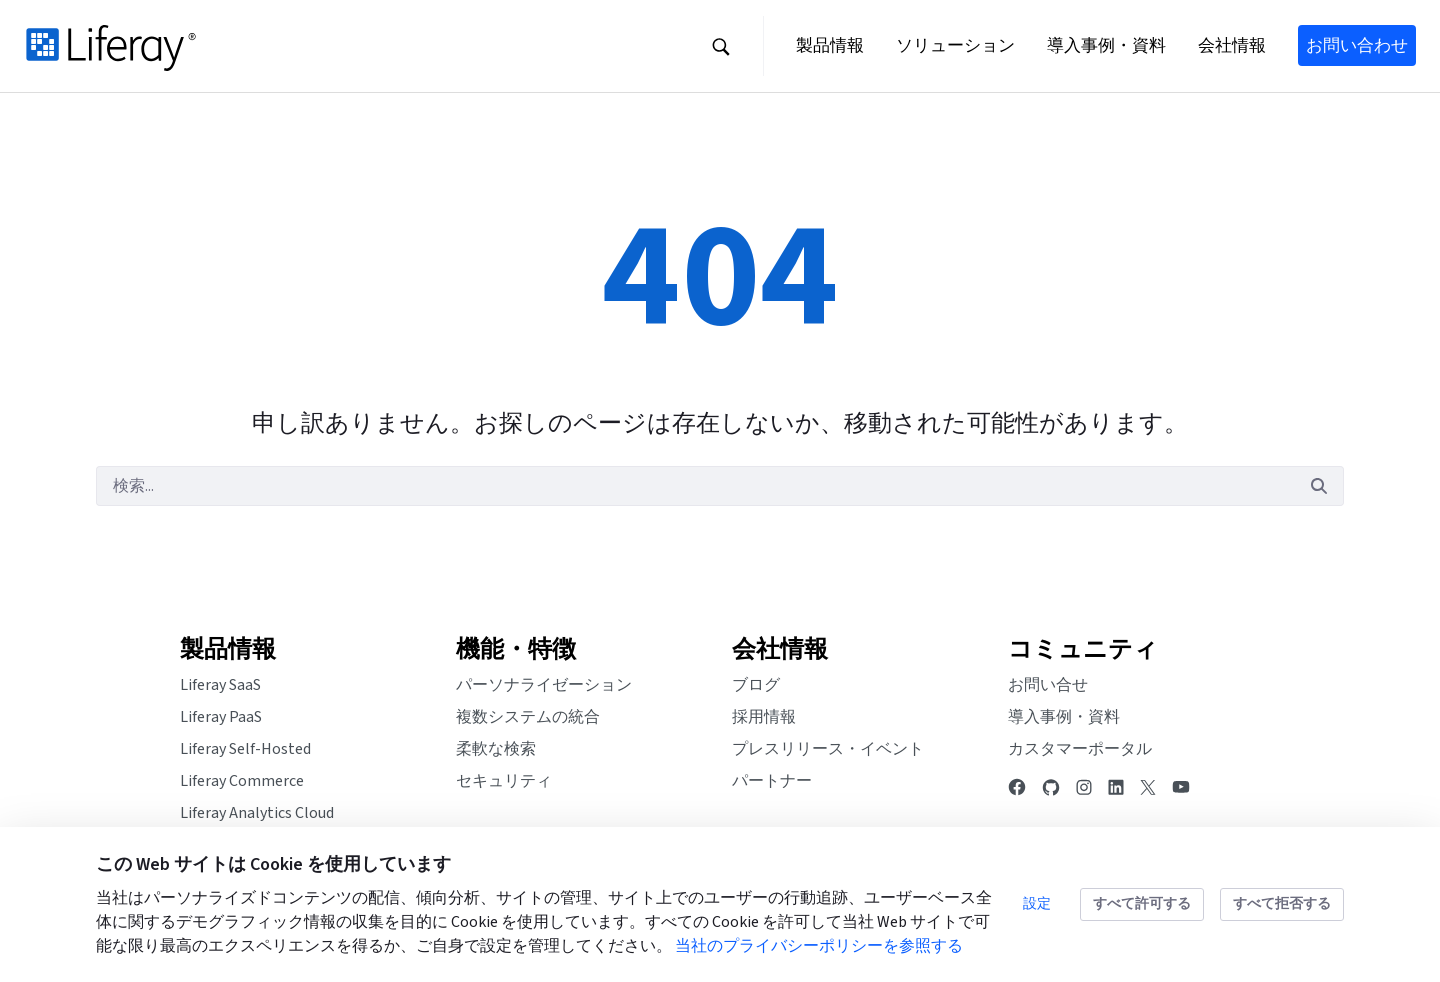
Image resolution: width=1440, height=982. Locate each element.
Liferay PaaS (221, 717)
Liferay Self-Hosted (245, 749)
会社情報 (780, 649)
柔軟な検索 (496, 749)
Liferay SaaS (220, 685)
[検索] (695, 486)
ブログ (756, 685)
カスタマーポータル (1080, 749)
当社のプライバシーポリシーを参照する (819, 946)
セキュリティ (504, 781)
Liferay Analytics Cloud (257, 813)
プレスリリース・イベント (828, 749)
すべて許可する (1142, 904)
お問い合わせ (1357, 45)
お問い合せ (1048, 685)
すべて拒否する (1282, 904)
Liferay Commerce (242, 781)
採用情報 (764, 717)
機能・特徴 (516, 649)
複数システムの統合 (528, 717)
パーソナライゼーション (544, 685)
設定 (1037, 904)
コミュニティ (1083, 649)
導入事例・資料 (1064, 717)
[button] (721, 46)
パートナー (772, 781)
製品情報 (228, 649)
